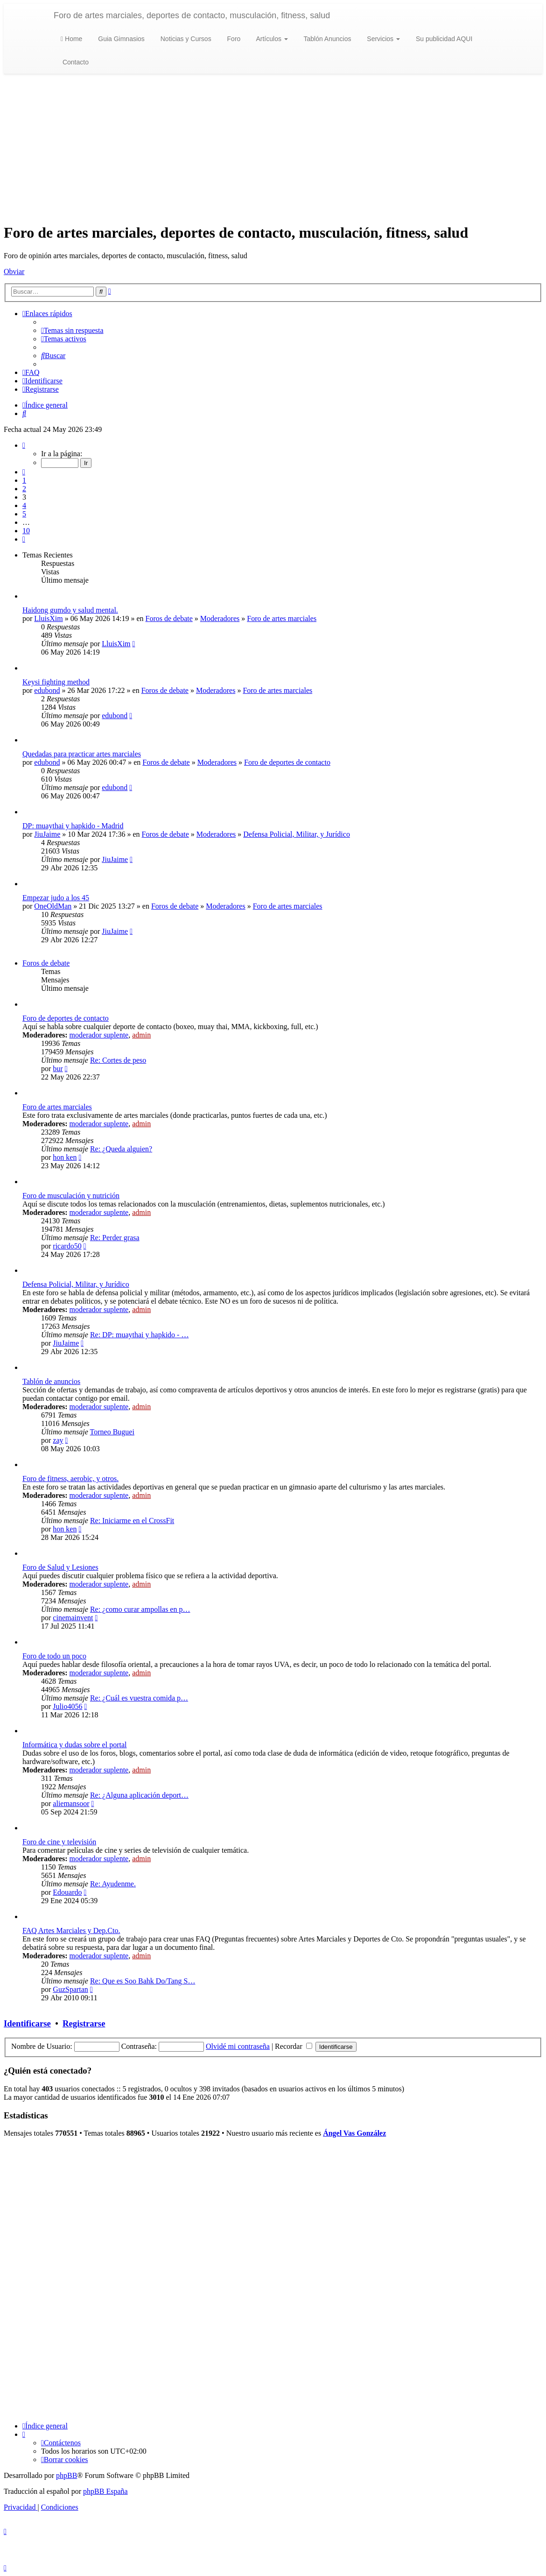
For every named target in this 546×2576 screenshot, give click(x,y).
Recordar (293, 2046)
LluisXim (48, 618)
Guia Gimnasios (120, 38)
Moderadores (219, 618)
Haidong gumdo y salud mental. (70, 610)
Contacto (75, 62)
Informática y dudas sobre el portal (74, 1745)
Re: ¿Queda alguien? (121, 1149)
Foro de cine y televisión (59, 1842)
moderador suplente (99, 1035)
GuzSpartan (70, 1989)
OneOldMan (52, 906)
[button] (23, 445)
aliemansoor (71, 1803)
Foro (233, 38)
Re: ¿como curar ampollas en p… (140, 1609)
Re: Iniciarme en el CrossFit (132, 1520)
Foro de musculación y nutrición (70, 1196)
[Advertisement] (273, 149)
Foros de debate (169, 618)
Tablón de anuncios (51, 1381)
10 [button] (26, 531)
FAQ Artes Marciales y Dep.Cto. (71, 1930)
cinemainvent (73, 1618)
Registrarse (84, 2023)
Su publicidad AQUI (443, 38)
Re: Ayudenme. (113, 1884)
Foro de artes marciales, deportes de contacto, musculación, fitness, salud (192, 15)
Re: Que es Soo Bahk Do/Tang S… (143, 1981)
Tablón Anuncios (326, 38)
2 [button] (24, 489)
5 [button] (24, 514)
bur (58, 1069)
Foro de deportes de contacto (287, 762)
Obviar (14, 271)
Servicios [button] (382, 38)
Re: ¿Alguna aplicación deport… (139, 1795)
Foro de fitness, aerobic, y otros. (70, 1478)
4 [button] (24, 505)
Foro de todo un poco (54, 1656)
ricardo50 (67, 1246)
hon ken (65, 1157)
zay (58, 1440)
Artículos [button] (270, 38)
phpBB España (105, 2491)
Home (71, 38)
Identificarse (27, 2023)
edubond (47, 690)
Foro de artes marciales (281, 618)
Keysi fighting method (56, 682)
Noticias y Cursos (185, 38)
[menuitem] (72, 330)
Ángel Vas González (354, 2133)
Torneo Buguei (112, 1432)
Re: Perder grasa (115, 1238)
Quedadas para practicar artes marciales (81, 754)
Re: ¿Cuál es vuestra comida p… (139, 1698)
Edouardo (67, 1892)
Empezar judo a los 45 (55, 898)
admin (141, 1035)
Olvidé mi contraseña (238, 2046)
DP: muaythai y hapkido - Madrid (72, 826)
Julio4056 (67, 1706)
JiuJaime (47, 834)
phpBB (66, 2475)
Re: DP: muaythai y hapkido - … (139, 1335)
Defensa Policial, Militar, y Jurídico (296, 834)
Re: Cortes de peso (118, 1060)
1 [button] (24, 480)
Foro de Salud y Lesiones (60, 1567)
